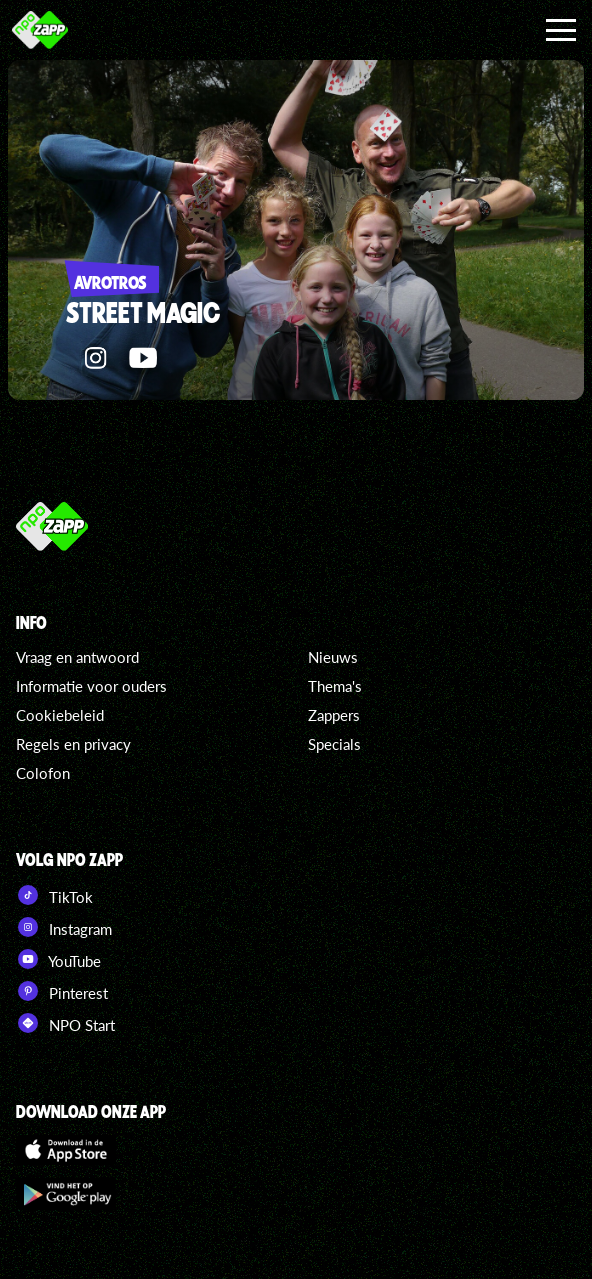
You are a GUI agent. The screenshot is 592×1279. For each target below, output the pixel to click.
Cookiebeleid (60, 715)
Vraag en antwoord (77, 657)
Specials (334, 744)
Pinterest (62, 991)
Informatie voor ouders (91, 686)
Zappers (334, 715)
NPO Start (65, 1023)
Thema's (335, 686)
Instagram (64, 927)
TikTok (54, 895)
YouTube (58, 959)
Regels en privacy (73, 744)
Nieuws (333, 657)
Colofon (43, 773)
